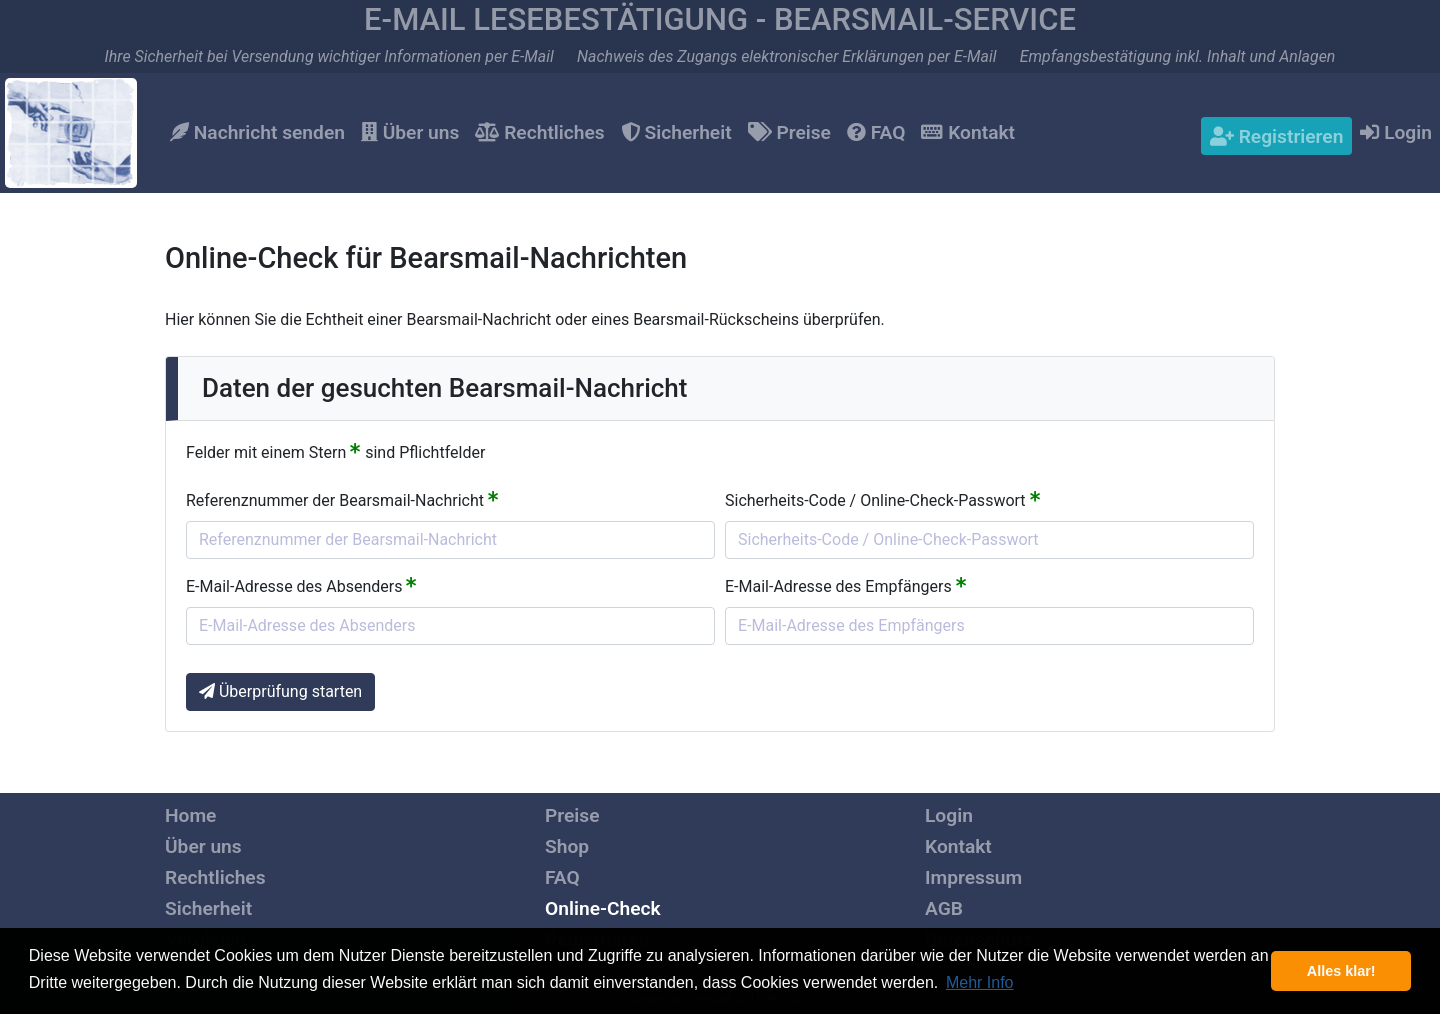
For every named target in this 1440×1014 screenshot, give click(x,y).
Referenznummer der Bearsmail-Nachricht (342, 499)
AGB (944, 908)
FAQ (876, 132)
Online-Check (603, 908)
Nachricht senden (257, 132)
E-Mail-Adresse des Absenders (301, 585)
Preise (789, 132)
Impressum (973, 877)
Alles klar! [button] (1341, 971)
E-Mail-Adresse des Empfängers (846, 585)
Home (190, 815)
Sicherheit (676, 132)
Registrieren (1276, 136)
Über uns (410, 132)
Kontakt (968, 132)
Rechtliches (539, 132)
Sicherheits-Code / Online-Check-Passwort (883, 499)
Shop (567, 846)
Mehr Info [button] (980, 982)
